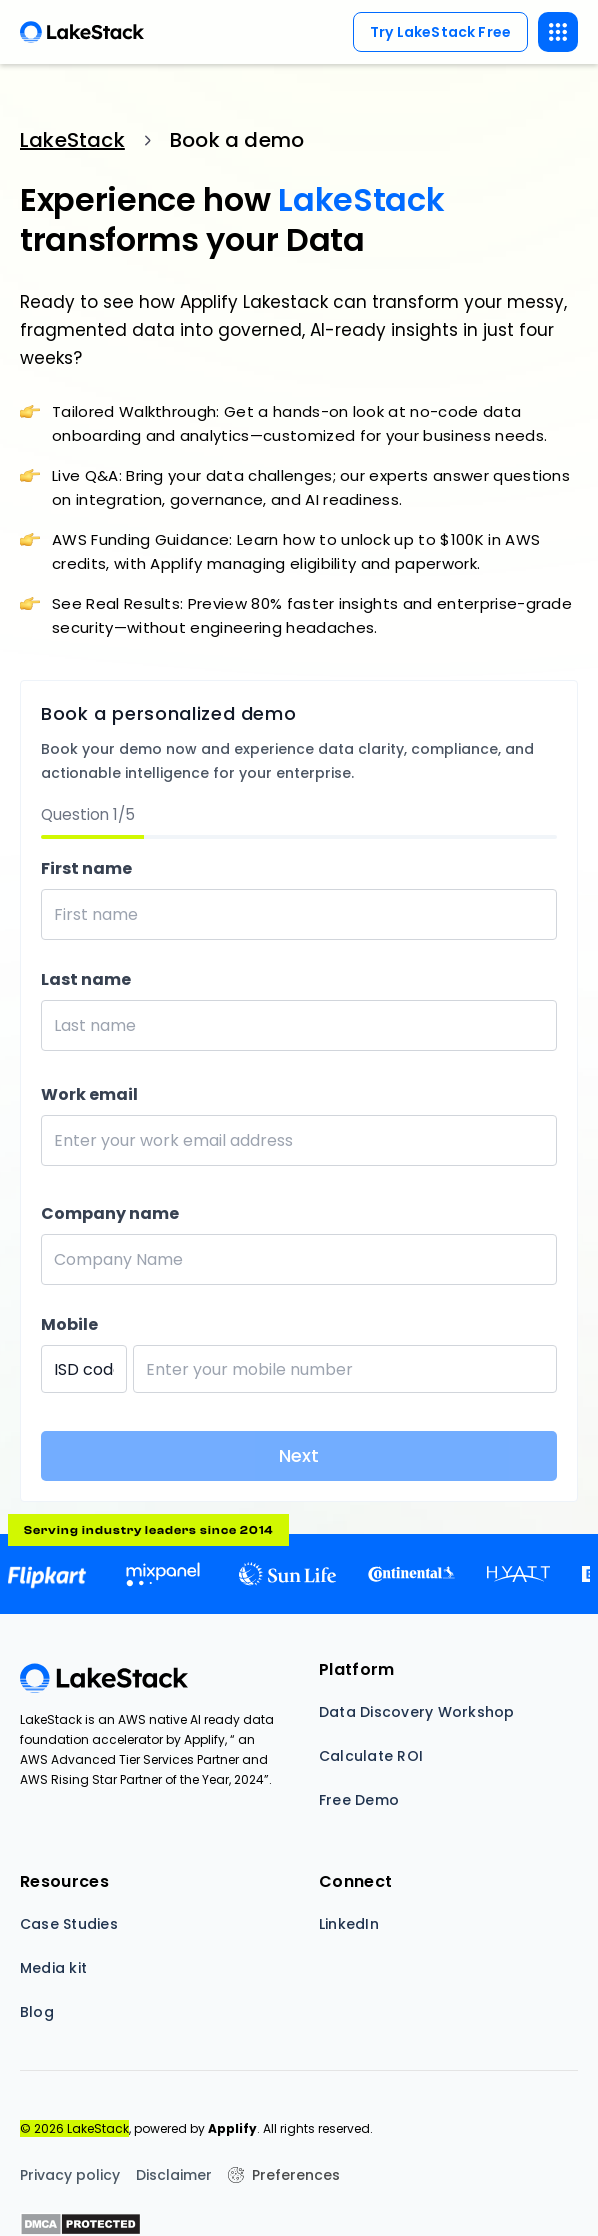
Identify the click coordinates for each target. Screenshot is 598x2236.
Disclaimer (174, 2175)
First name (86, 868)
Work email (89, 1094)
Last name (86, 979)
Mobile (69, 1324)
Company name (110, 1213)
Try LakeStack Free (440, 32)
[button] (558, 32)
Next (299, 1455)
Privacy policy (70, 2175)
